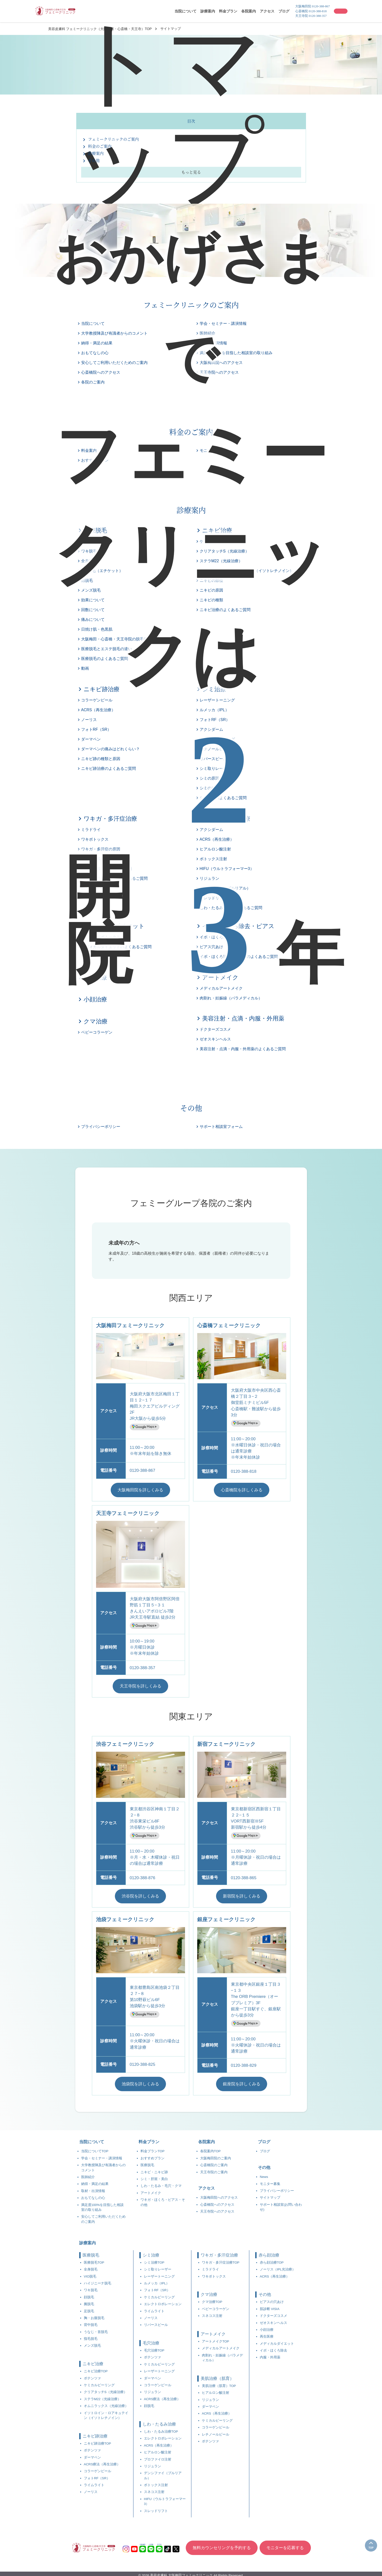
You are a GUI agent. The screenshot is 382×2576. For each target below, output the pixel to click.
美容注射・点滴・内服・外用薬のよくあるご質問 (243, 1049)
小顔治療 (95, 999)
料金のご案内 (99, 146)
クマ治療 (96, 1021)
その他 (94, 160)
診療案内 (96, 153)
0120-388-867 (142, 1470)
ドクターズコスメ (215, 1029)
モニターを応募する (285, 2547)
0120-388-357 (142, 1667)
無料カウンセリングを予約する (222, 2547)
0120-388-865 (244, 1878)
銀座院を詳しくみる (241, 2084)
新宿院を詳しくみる (241, 1896)
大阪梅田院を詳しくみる (140, 1490)
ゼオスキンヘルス (215, 1039)
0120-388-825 (142, 2064)
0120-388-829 (244, 2065)
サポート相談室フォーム (221, 1126)
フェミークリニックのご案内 (113, 139)
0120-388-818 (244, 1471)
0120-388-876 (142, 1878)
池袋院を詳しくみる (140, 2084)
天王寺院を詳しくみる (140, 1686)
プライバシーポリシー (100, 1126)
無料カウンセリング (321, 10)
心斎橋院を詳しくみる (241, 1490)
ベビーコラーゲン (96, 1032)
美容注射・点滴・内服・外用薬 (243, 1018)
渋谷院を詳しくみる (140, 1896)
